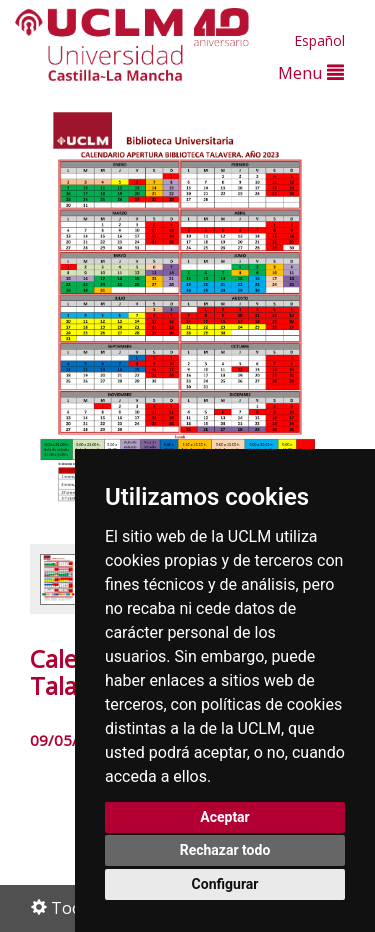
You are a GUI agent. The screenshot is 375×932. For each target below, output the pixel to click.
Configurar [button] (225, 884)
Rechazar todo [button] (225, 850)
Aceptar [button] (225, 817)
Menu (311, 72)
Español (319, 40)
